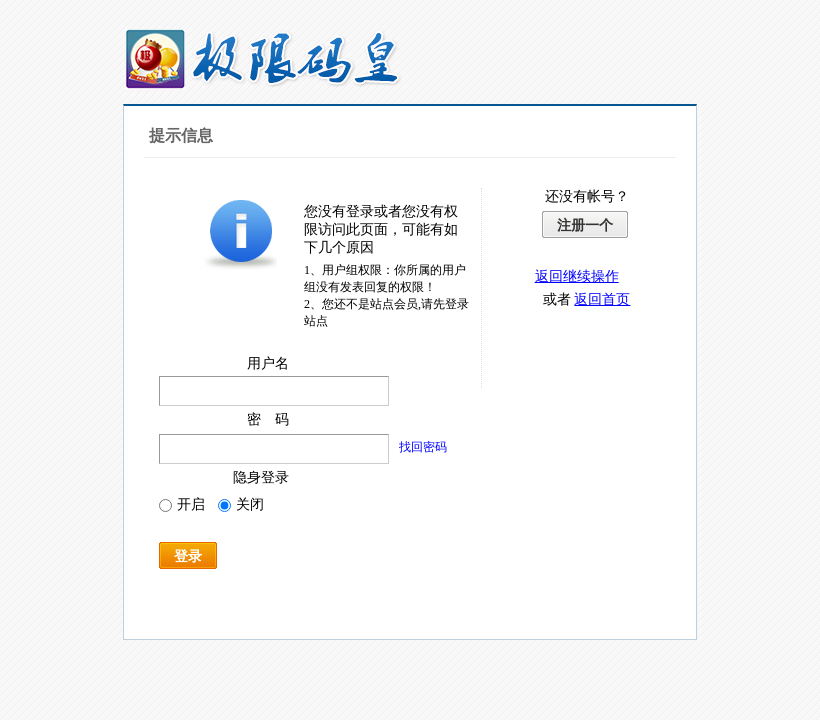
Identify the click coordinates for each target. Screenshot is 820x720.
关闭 (241, 504)
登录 (188, 556)
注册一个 (585, 225)
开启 (182, 504)
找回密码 (423, 447)
